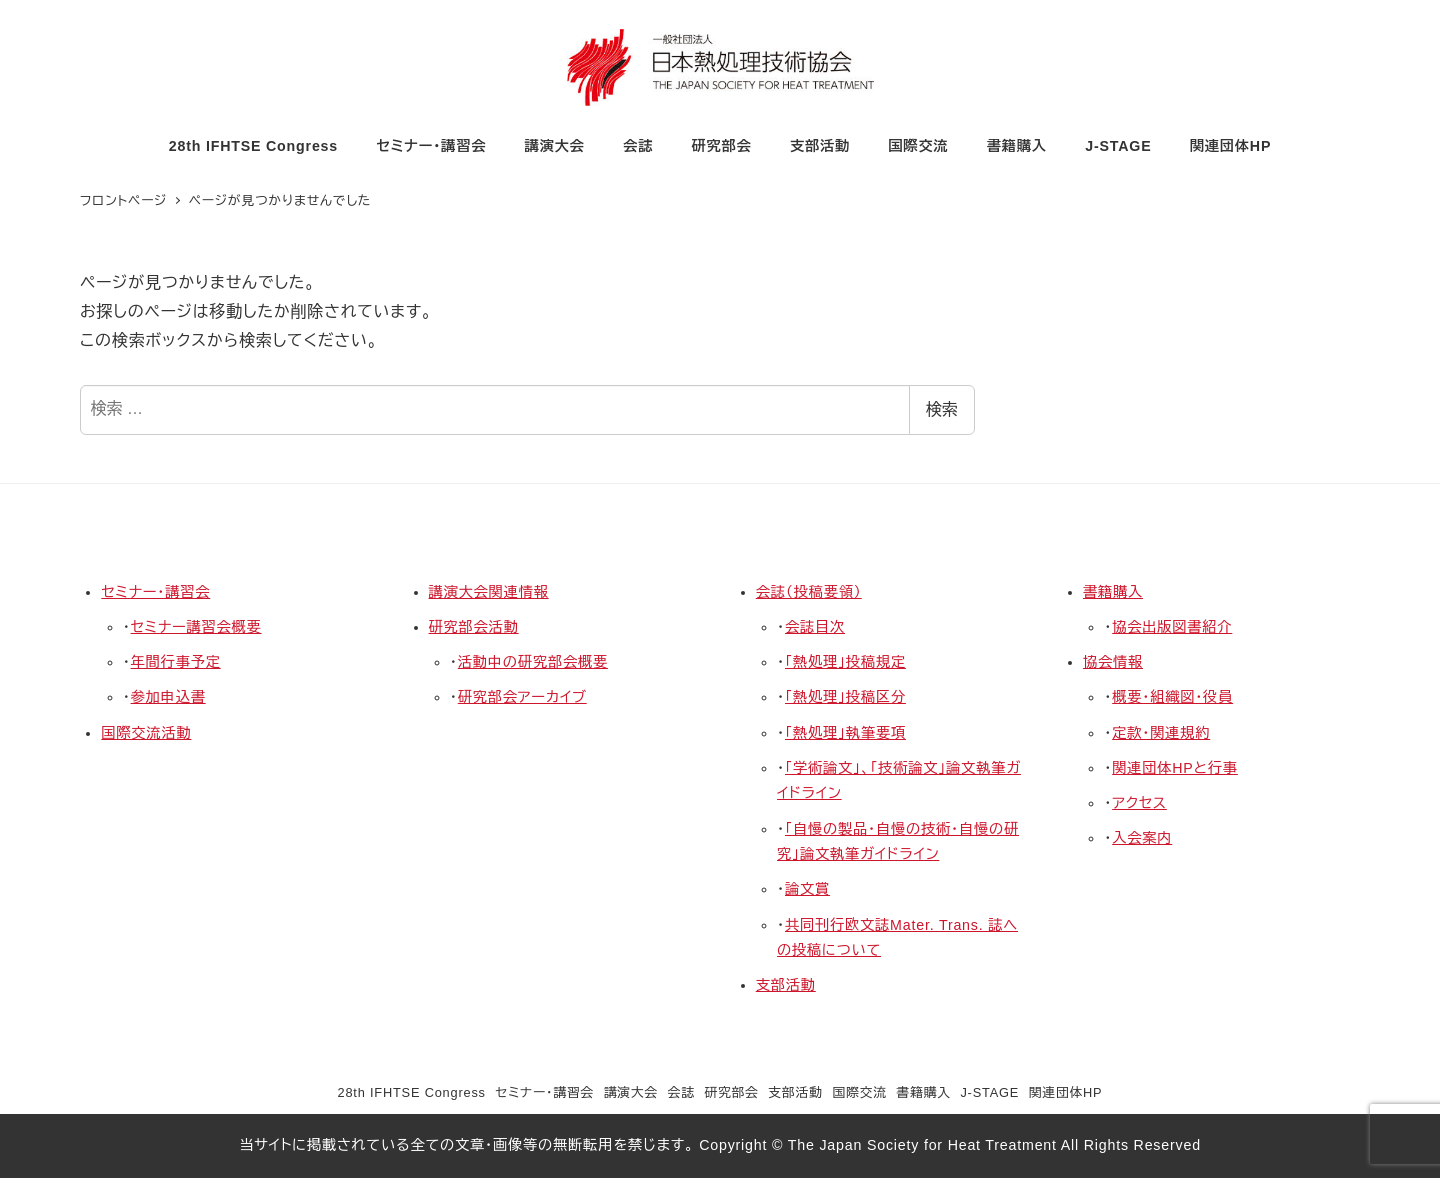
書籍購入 (1113, 592)
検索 (942, 409)
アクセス (1139, 803)
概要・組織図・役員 (1172, 697)
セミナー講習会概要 (196, 627)
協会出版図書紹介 (1172, 627)
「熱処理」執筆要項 (845, 733)
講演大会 (631, 1092)
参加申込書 (168, 697)
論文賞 (807, 889)
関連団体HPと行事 (1175, 768)
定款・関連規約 (1161, 733)
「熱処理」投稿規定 (845, 662)
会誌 (681, 1092)
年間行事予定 (176, 662)
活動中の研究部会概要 (533, 662)
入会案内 (1142, 838)
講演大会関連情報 (489, 592)
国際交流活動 (146, 733)
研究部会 (731, 1092)
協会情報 (1113, 662)
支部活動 (786, 985)
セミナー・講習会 (155, 592)
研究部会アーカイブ (522, 697)
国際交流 (859, 1092)
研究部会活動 (474, 627)
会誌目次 (815, 627)
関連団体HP (1066, 1092)
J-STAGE (989, 1092)
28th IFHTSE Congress (412, 1092)
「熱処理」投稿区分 (845, 697)
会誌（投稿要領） (809, 592)
